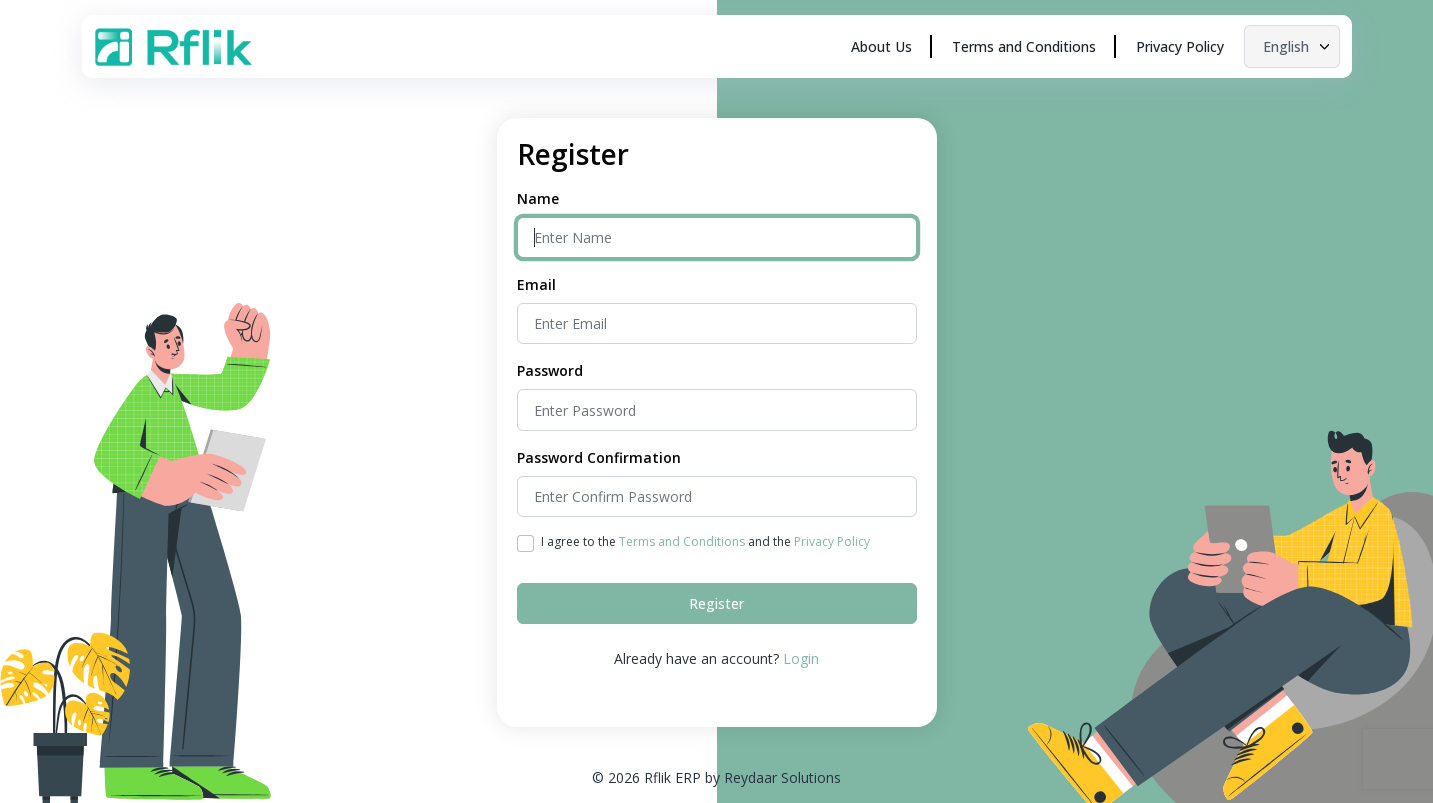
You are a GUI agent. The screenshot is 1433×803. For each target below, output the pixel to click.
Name (538, 198)
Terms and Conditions (1024, 46)
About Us (881, 46)
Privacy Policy (1180, 46)
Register (716, 603)
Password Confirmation (599, 457)
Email (536, 284)
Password (550, 370)
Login (801, 658)
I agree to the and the (705, 541)
